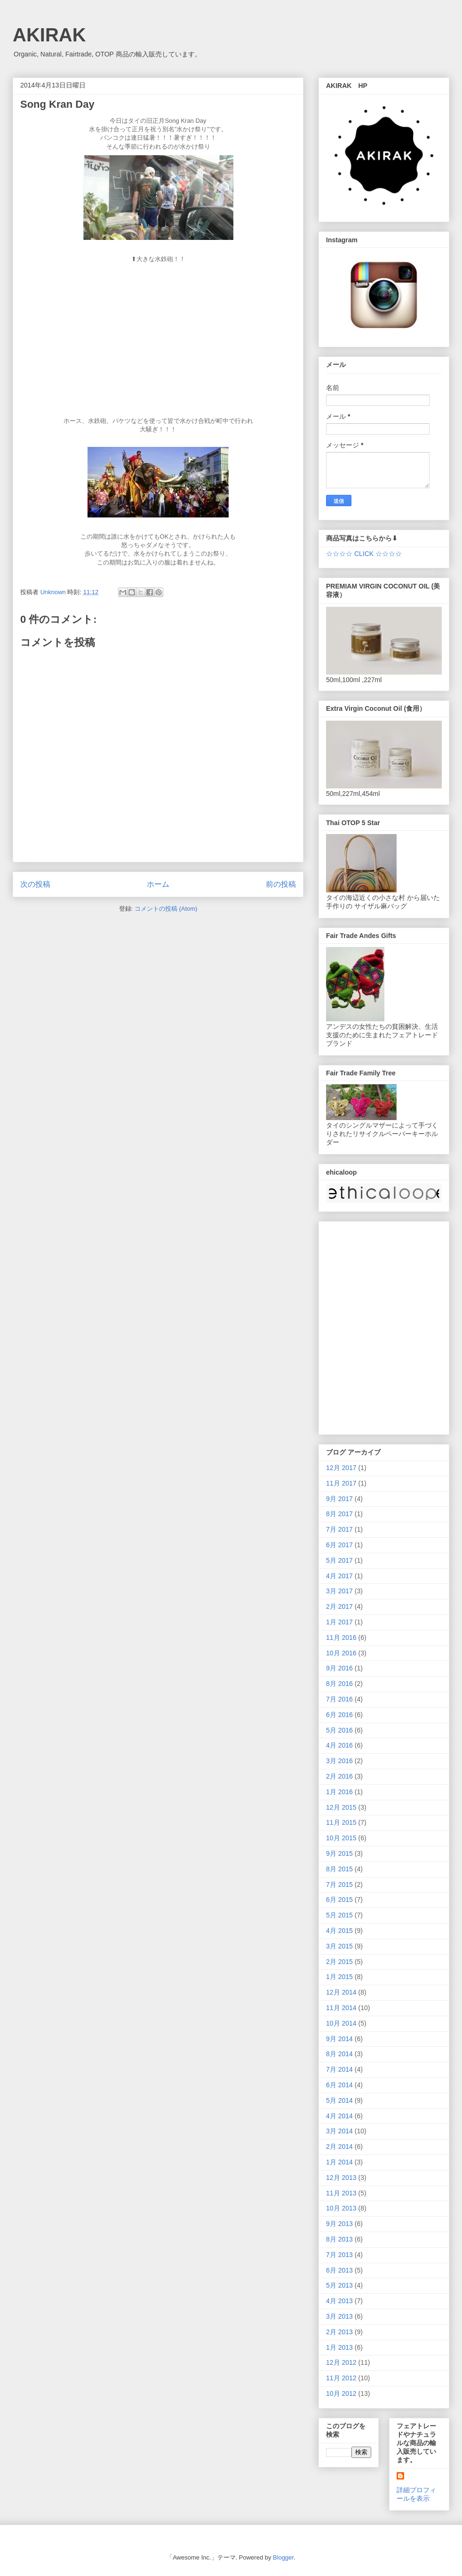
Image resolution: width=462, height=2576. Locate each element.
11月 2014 (341, 2008)
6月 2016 (339, 1714)
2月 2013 (339, 2332)
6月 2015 (339, 1899)
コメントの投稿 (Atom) (166, 908)
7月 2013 (339, 2254)
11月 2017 (341, 1483)
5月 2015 (339, 1915)
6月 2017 (339, 1545)
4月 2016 (339, 1745)
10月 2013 (341, 2208)
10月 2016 (341, 1653)
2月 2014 (339, 2146)
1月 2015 (339, 1976)
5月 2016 (339, 1730)
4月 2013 (339, 2301)
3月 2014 (339, 2131)
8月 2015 (339, 1869)
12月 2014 (341, 1992)
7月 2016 (339, 1699)
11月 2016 (341, 1637)
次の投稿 (35, 884)
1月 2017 (339, 1622)
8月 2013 (339, 2239)
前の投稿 (281, 884)
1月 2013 (339, 2347)
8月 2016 (339, 1683)
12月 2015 (341, 1807)
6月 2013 (339, 2270)
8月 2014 (339, 2054)
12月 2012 (341, 2362)
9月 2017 (339, 1499)
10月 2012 (341, 2393)
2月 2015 (339, 1961)
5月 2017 (339, 1560)
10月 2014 (341, 2023)
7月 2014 (339, 2069)
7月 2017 (339, 1529)
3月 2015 (339, 1946)
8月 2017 (339, 1514)
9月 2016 (339, 1668)
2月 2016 (339, 1776)
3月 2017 (339, 1591)
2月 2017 (339, 1606)
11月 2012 (341, 2378)
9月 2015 (339, 1853)
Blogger (283, 2557)
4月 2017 (339, 1576)
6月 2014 (339, 2085)
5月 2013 (339, 2285)
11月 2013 (341, 2193)
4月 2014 (339, 2116)
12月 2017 (341, 1467)
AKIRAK (49, 34)
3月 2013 (339, 2316)
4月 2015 (339, 1930)
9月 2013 (339, 2223)
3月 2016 (339, 1761)
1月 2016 (339, 1792)
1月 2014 (339, 2162)
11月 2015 (341, 1822)
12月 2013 (341, 2177)
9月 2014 (339, 2039)
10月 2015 (341, 1838)
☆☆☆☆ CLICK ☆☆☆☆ (364, 553)
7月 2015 (339, 1884)
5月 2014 (339, 2100)
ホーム (158, 884)
